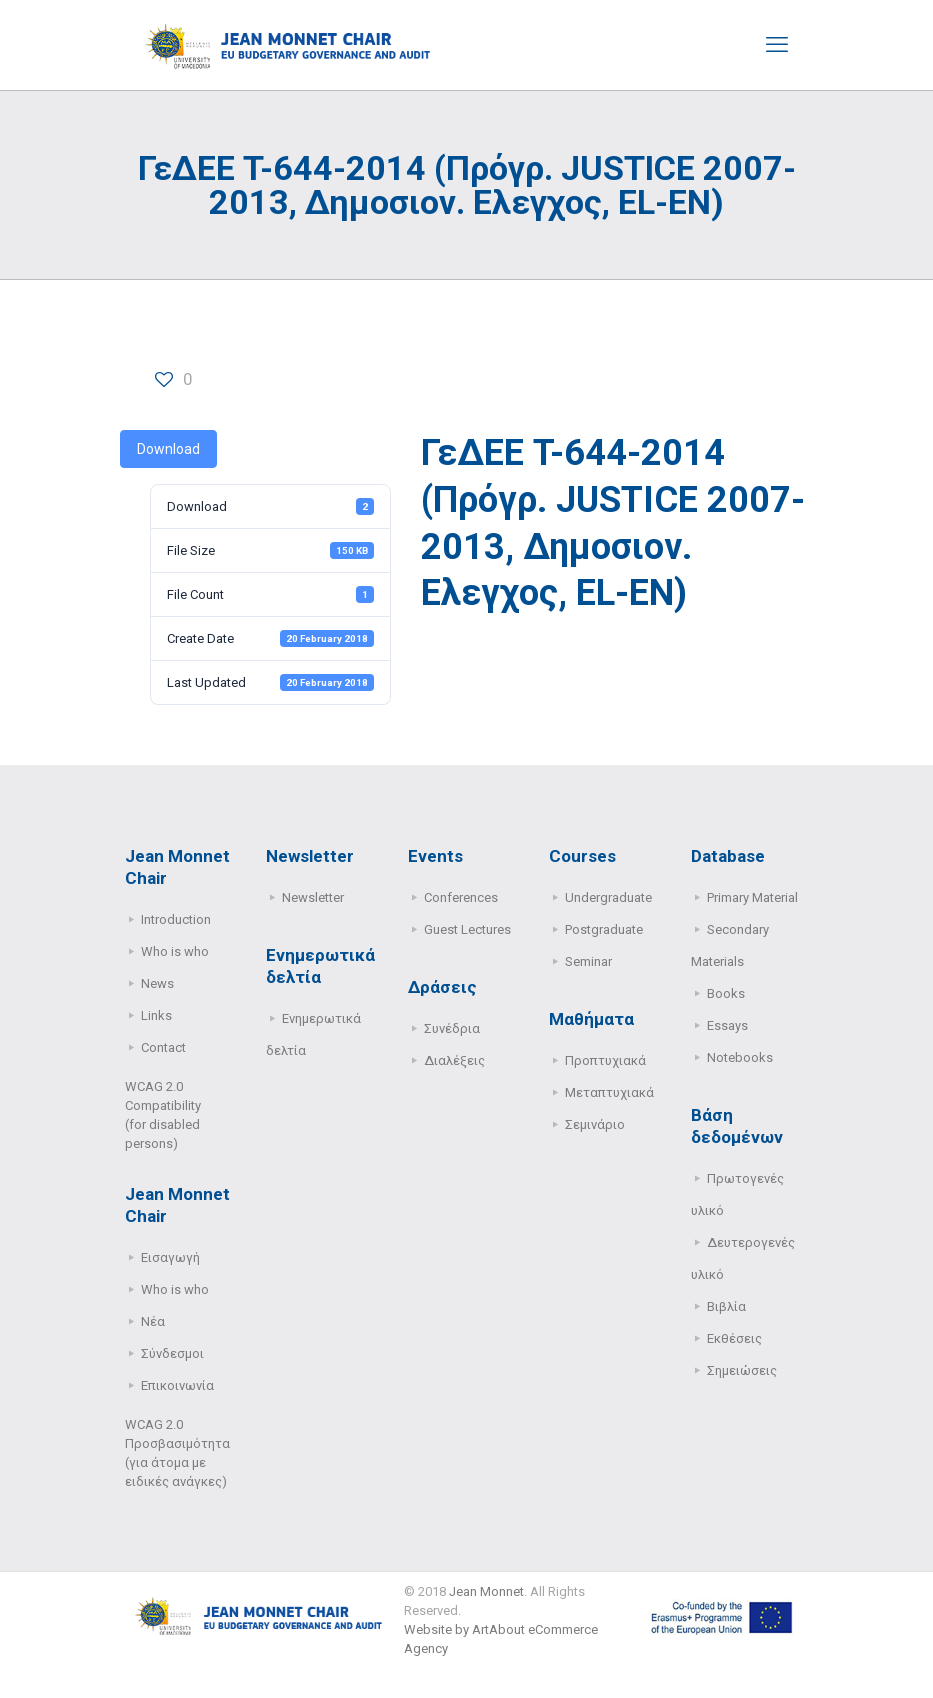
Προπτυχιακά (605, 1060)
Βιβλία (726, 1306)
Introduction (176, 919)
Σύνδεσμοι (172, 1353)
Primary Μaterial (752, 897)
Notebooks (740, 1057)
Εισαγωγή (170, 1257)
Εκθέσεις (734, 1338)
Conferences (461, 897)
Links (156, 1015)
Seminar (588, 961)
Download (168, 449)
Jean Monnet (486, 1591)
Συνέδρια (452, 1028)
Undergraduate (608, 897)
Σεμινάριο (595, 1124)
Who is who (175, 951)
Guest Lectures (467, 929)
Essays (727, 1025)
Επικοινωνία (177, 1385)
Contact (163, 1047)
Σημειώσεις (742, 1370)
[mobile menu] (777, 45)
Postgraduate (604, 929)
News (157, 983)
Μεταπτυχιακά (609, 1092)
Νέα (153, 1321)
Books (726, 993)
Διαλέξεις (454, 1060)
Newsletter (313, 897)
